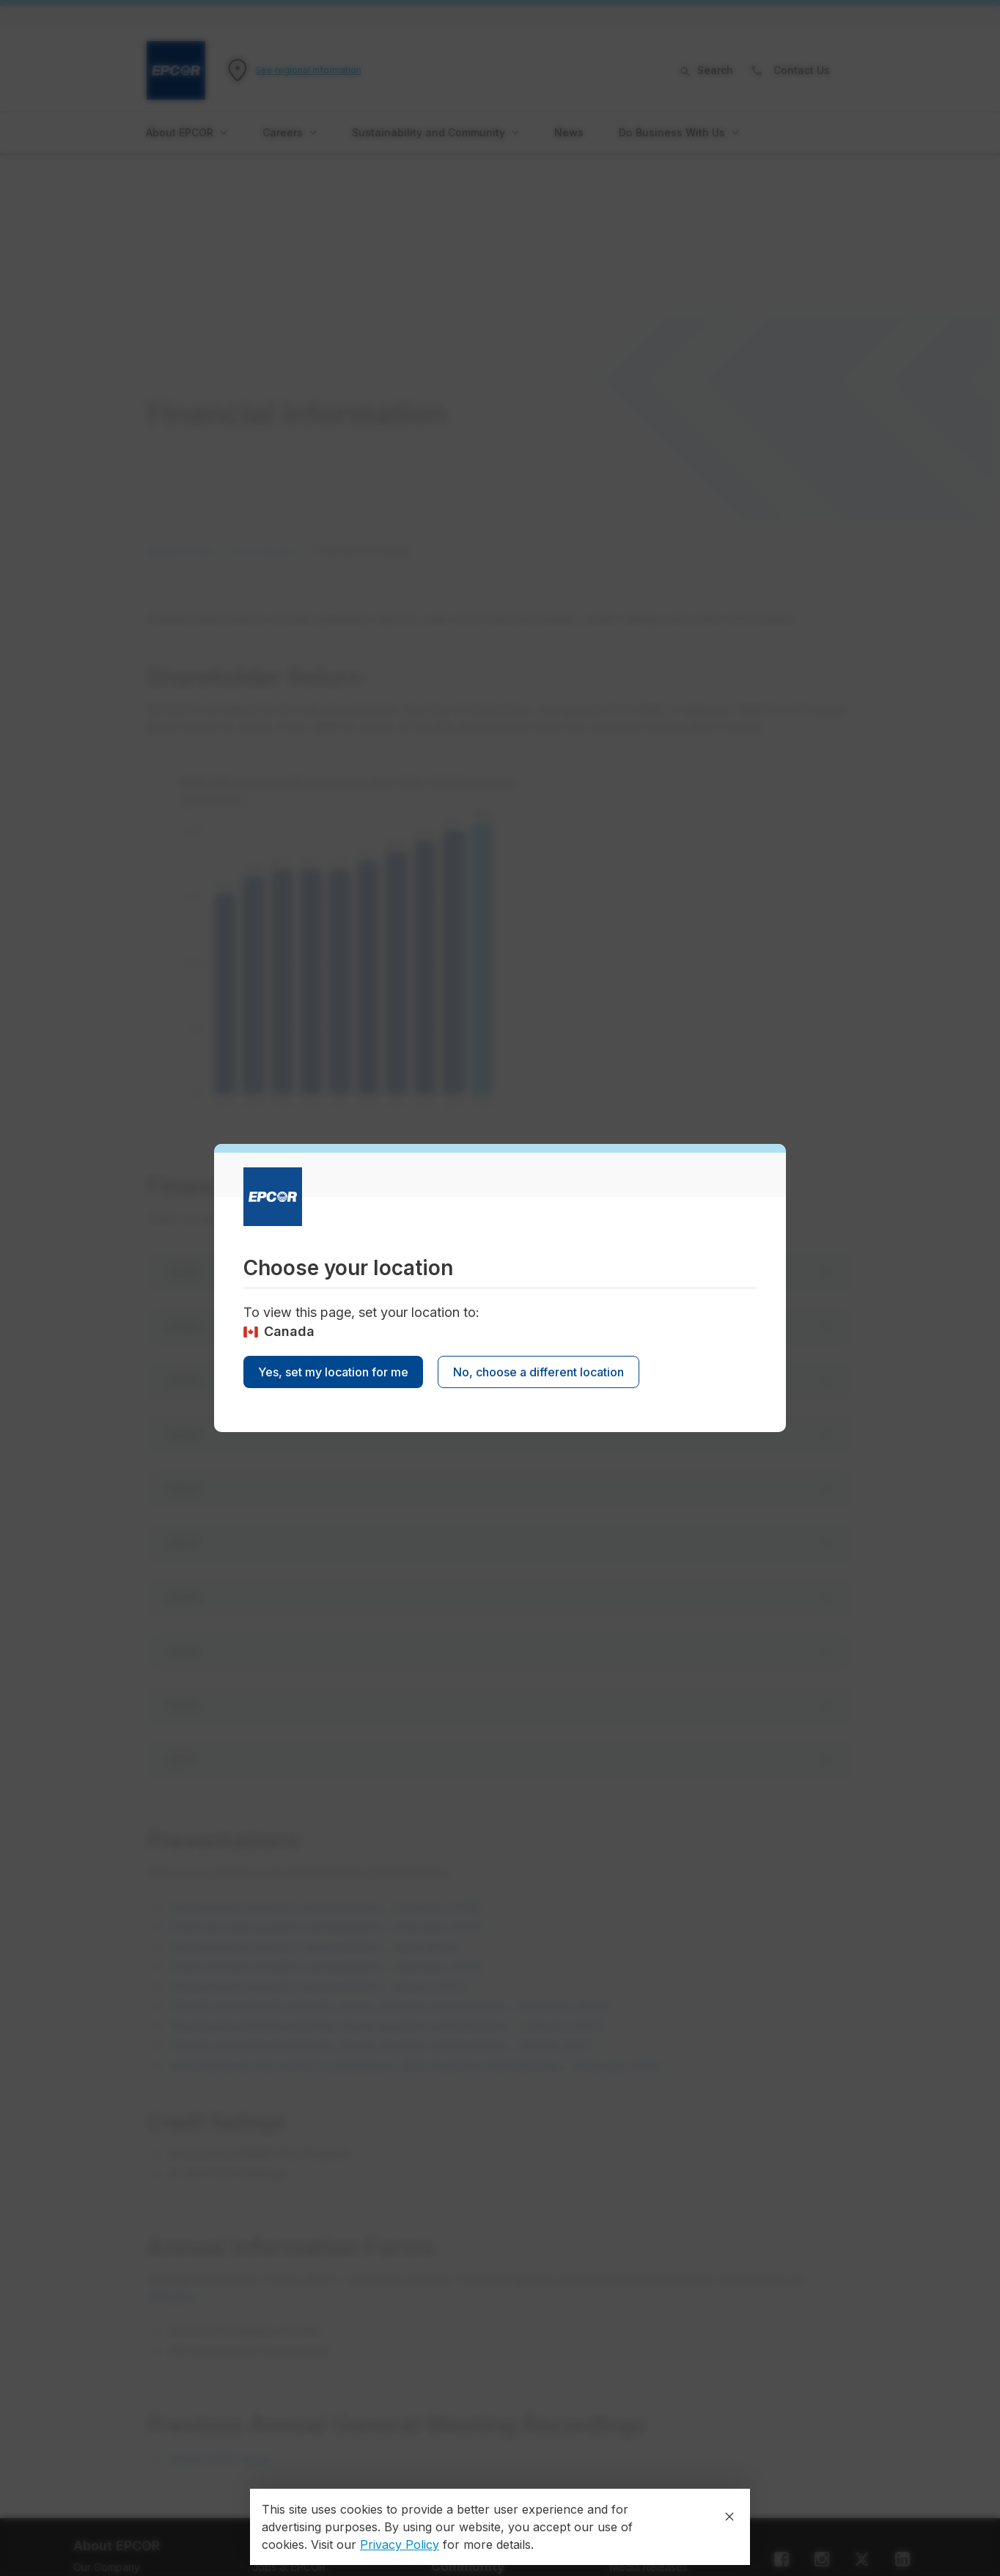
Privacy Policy (399, 2544)
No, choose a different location (538, 1372)
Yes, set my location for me (333, 1372)
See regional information (308, 70)
